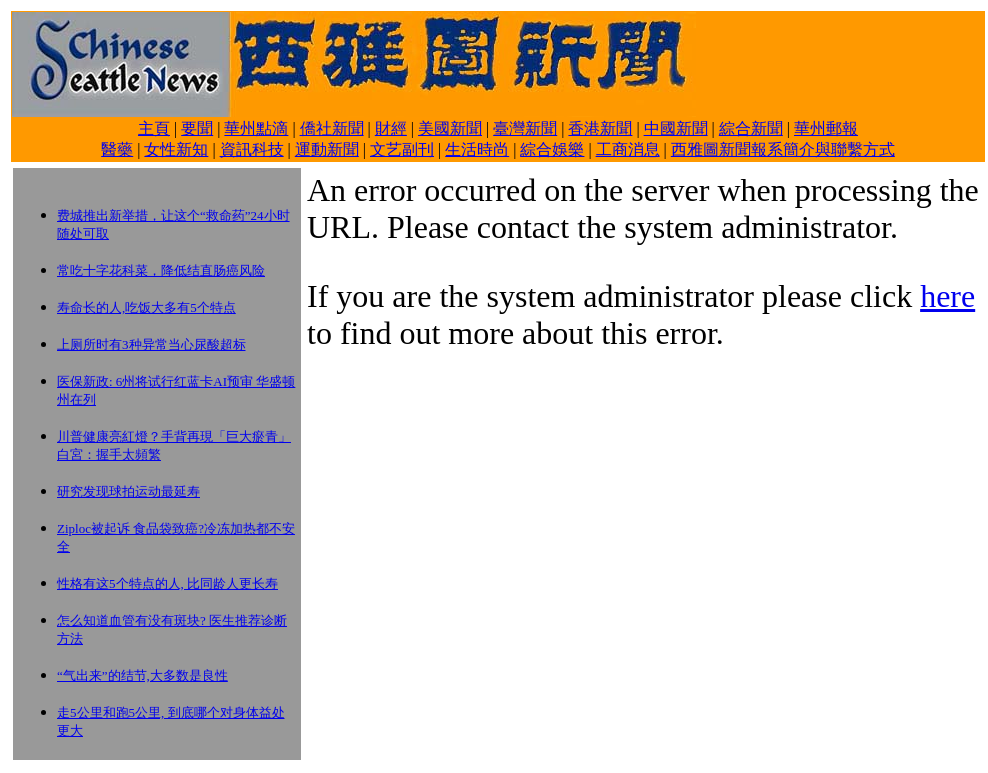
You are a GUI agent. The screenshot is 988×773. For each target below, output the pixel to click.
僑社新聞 (332, 128)
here (947, 296)
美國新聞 (450, 128)
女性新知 (176, 149)
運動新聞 (327, 149)
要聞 (197, 128)
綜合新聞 (751, 128)
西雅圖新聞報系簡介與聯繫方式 (783, 149)
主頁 (154, 128)
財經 (391, 128)
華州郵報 (826, 128)
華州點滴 (256, 128)
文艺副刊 (402, 149)
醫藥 (117, 149)
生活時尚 (477, 149)
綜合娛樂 (552, 149)
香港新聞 (600, 128)
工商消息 (628, 149)
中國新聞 (676, 128)
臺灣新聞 (525, 128)
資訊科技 (252, 149)
